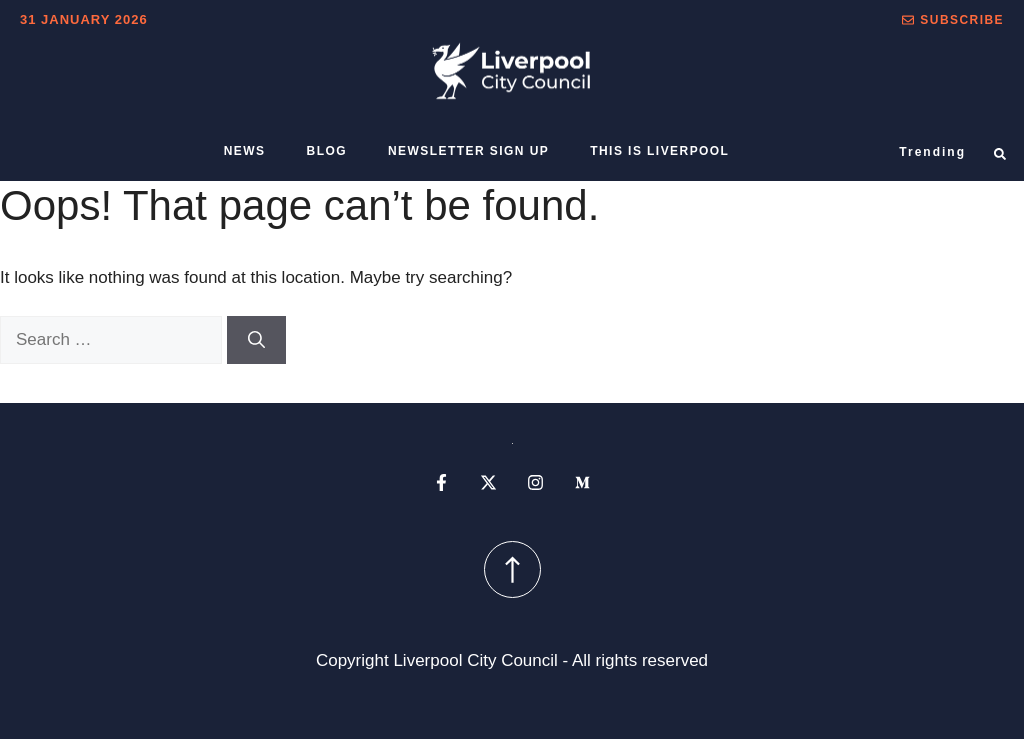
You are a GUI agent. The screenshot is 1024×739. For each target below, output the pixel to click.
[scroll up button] (512, 569)
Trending (932, 152)
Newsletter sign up (468, 151)
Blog (327, 151)
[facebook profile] (441, 482)
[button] (953, 20)
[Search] (256, 340)
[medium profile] (582, 482)
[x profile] (488, 482)
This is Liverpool (659, 151)
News (245, 151)
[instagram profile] (535, 482)
